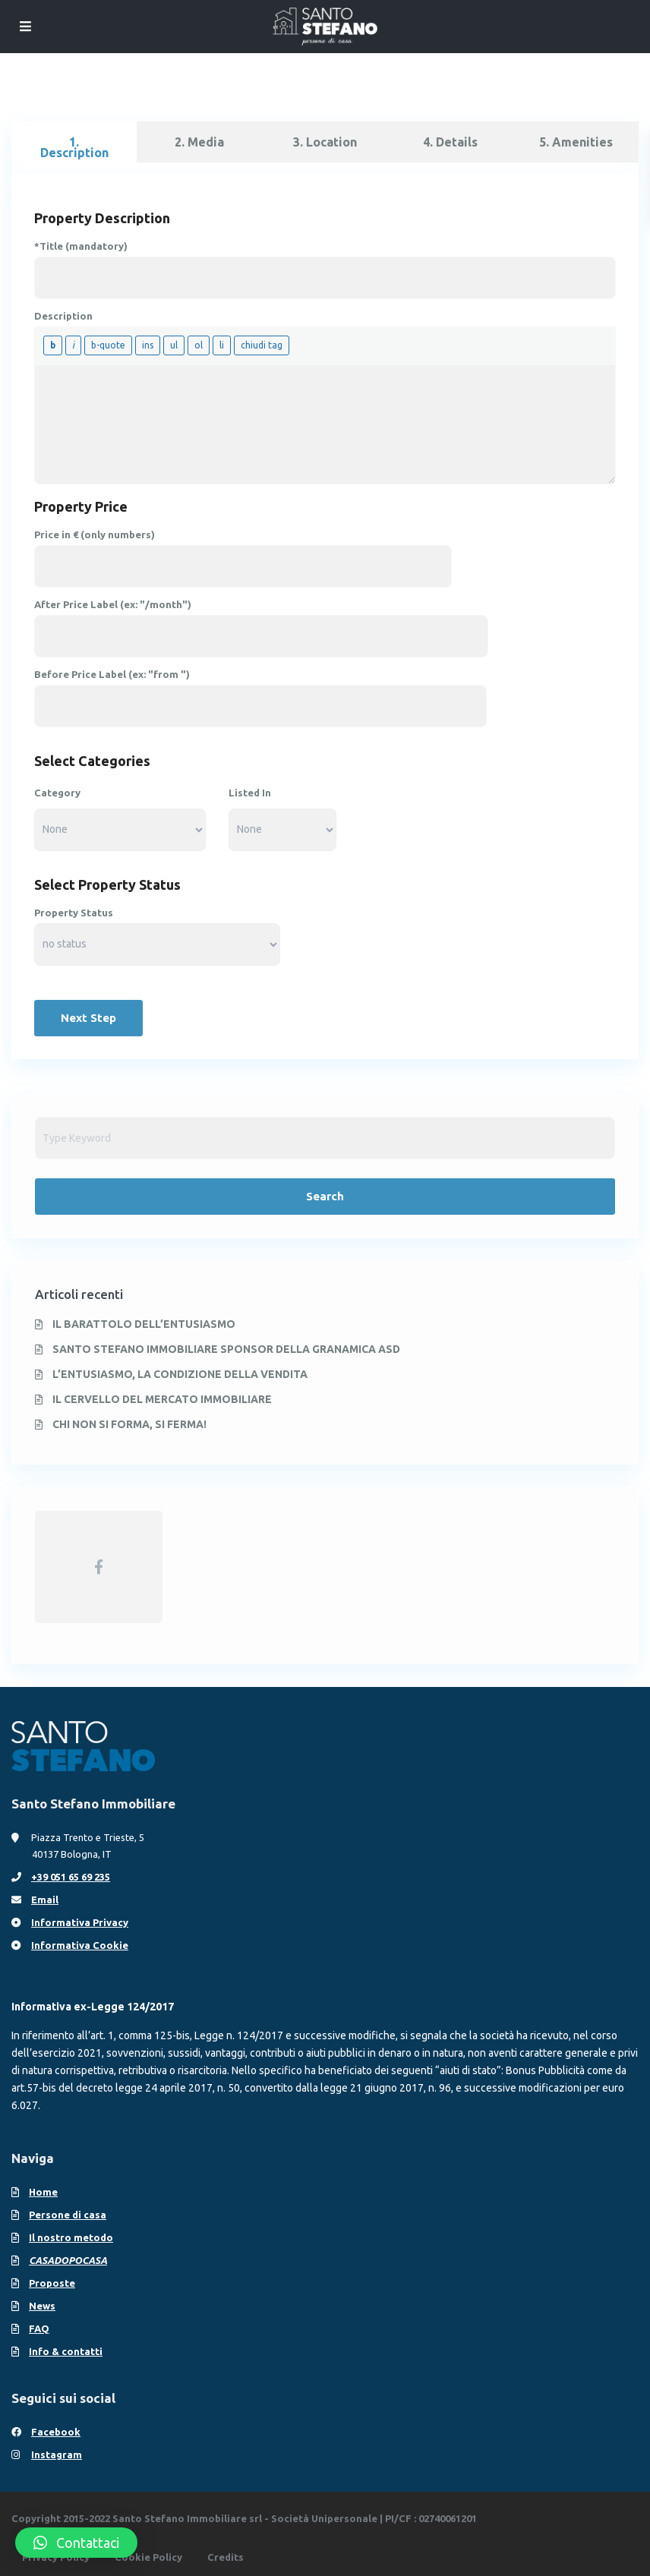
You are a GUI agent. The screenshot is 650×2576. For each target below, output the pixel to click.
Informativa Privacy (79, 1922)
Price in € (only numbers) (94, 534)
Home (43, 2192)
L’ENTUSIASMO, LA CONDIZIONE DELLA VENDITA (180, 1374)
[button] (76, 2542)
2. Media (199, 142)
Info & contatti (66, 2351)
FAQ (39, 2328)
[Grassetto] (52, 345)
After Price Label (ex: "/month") (112, 604)
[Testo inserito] (147, 345)
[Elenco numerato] (199, 345)
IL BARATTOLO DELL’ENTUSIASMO (143, 1324)
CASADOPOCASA (68, 2260)
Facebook (55, 2431)
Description (63, 316)
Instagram (56, 2454)
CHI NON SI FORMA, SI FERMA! (129, 1424)
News (42, 2305)
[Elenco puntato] (174, 345)
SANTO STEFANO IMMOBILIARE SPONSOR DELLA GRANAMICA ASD (226, 1349)
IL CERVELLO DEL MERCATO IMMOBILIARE (162, 1399)
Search (325, 1196)
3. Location (325, 142)
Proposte (52, 2283)
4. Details (450, 142)
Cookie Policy (148, 2557)
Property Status (73, 912)
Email (44, 1899)
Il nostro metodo (71, 2237)
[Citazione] (108, 345)
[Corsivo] (73, 345)
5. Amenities (576, 142)
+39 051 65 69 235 (70, 1876)
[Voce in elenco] (222, 345)
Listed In (250, 792)
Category (57, 792)
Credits (225, 2557)
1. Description (74, 147)
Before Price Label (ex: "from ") (112, 674)
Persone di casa (67, 2214)
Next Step (88, 1017)
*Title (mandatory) (81, 246)
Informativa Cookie (79, 1945)
